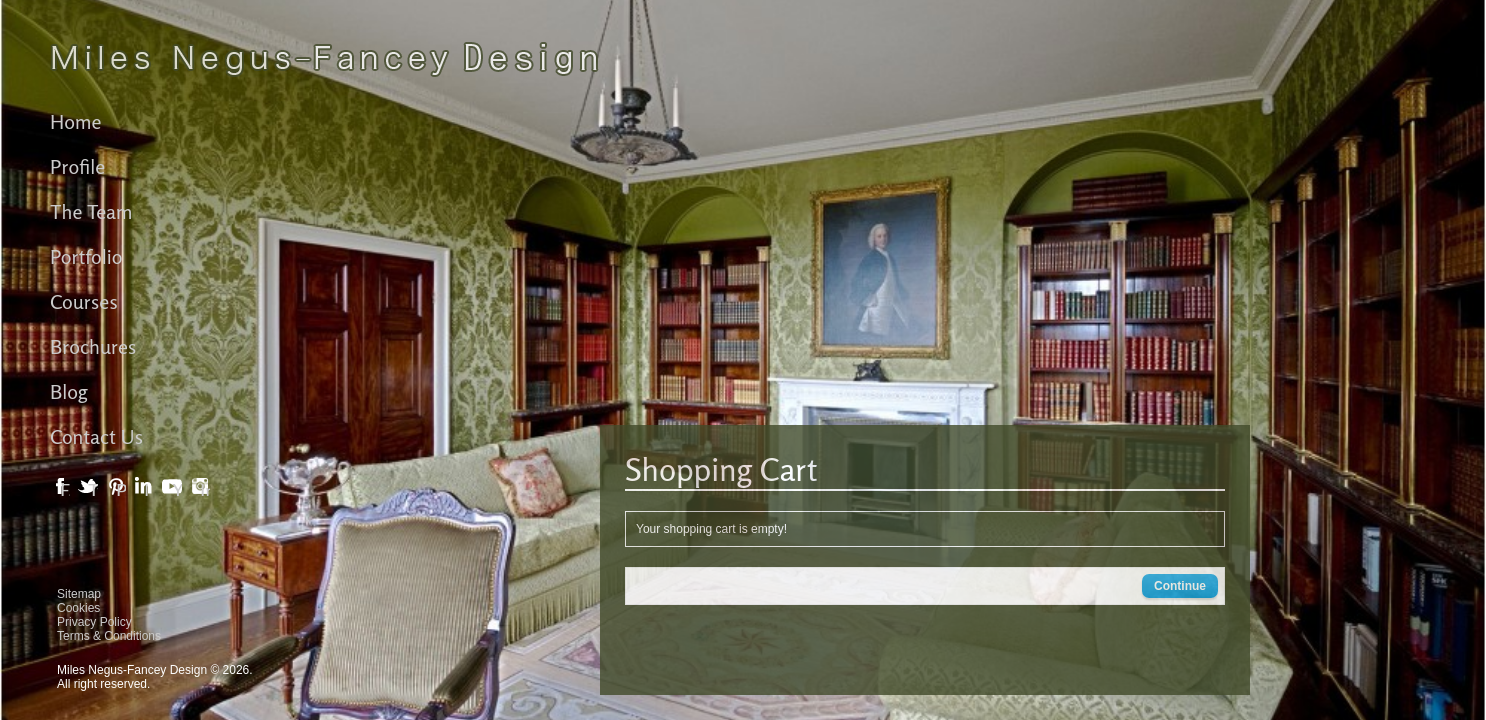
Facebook (65, 490)
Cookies (78, 608)
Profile (77, 166)
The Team (91, 211)
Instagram (205, 490)
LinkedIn (149, 490)
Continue (1180, 586)
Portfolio (86, 256)
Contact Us (96, 436)
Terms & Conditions (109, 636)
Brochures (93, 346)
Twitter (93, 490)
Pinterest (121, 490)
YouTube (177, 490)
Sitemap (79, 594)
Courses (84, 301)
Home (75, 121)
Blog (69, 391)
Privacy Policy (94, 622)
